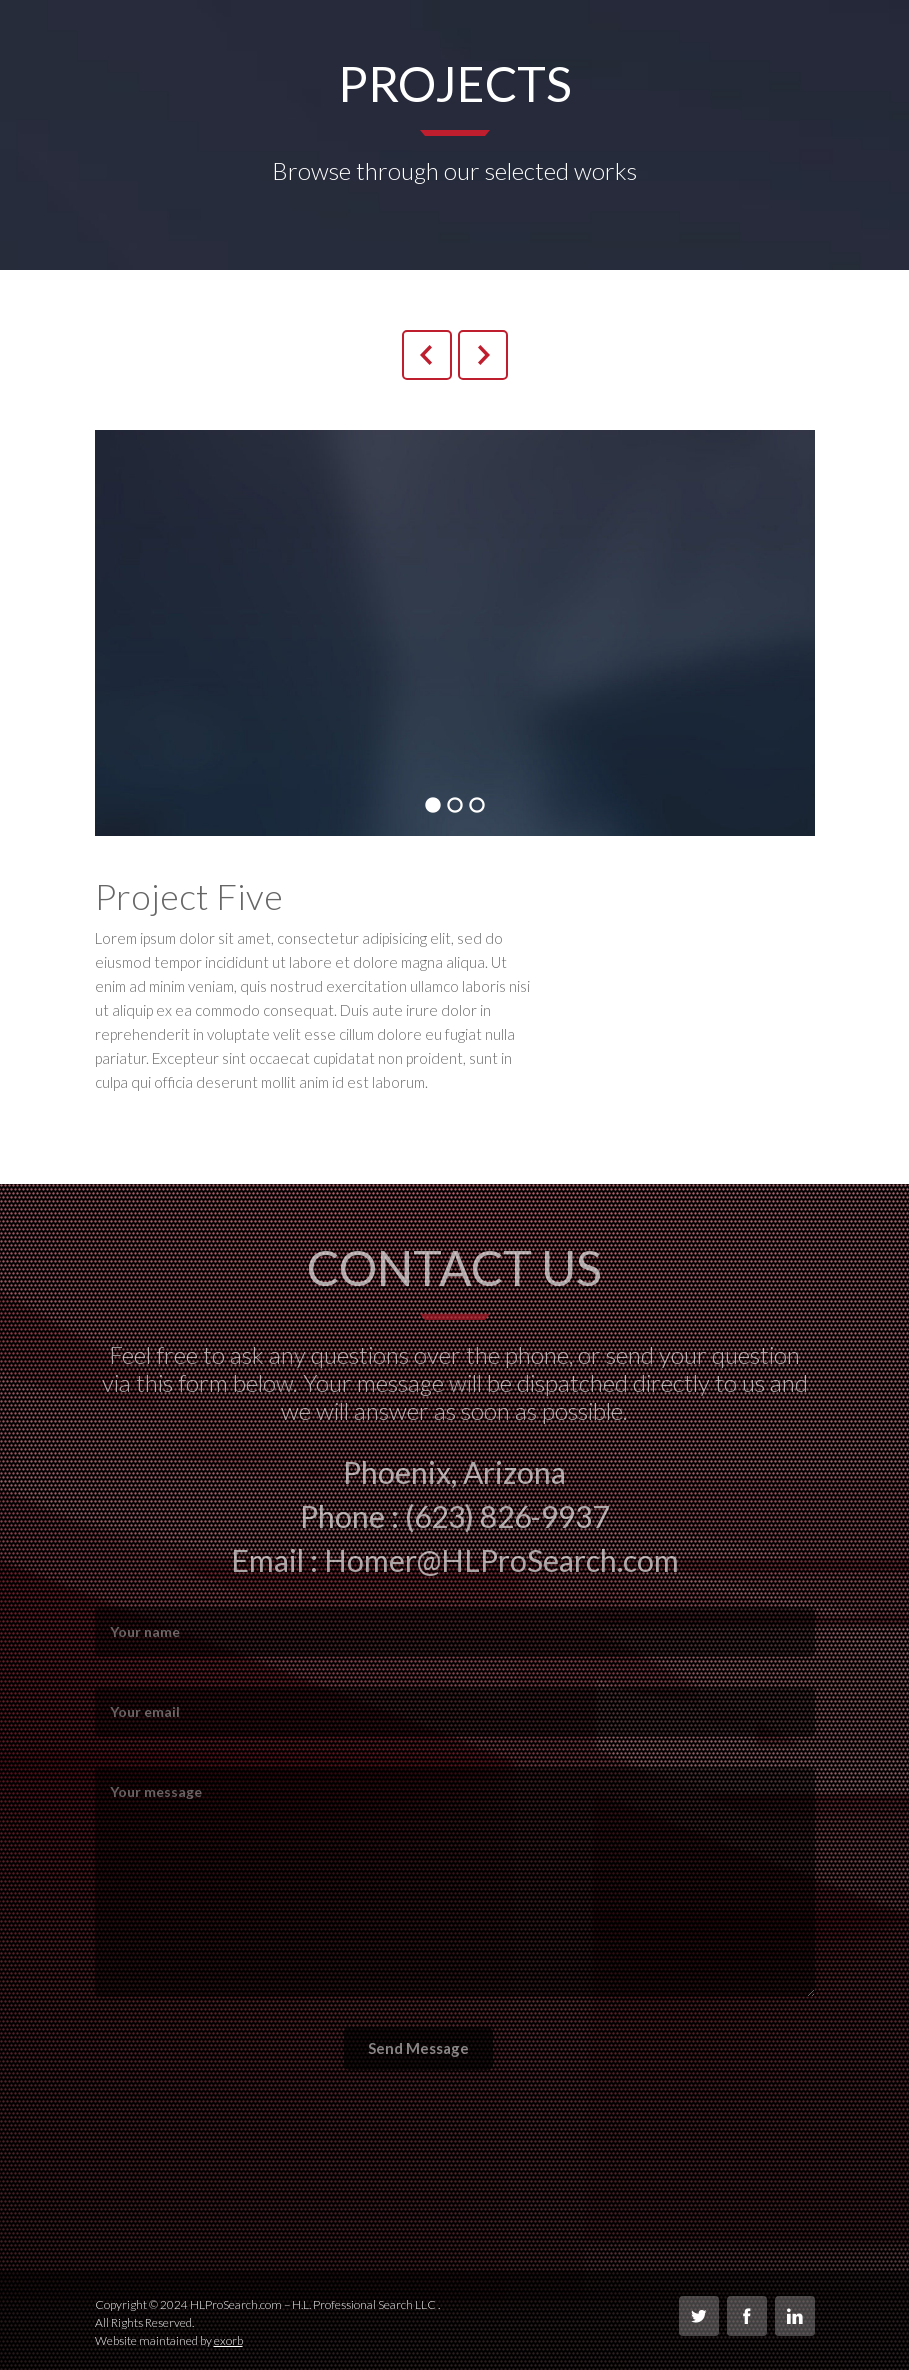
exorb (228, 2340)
